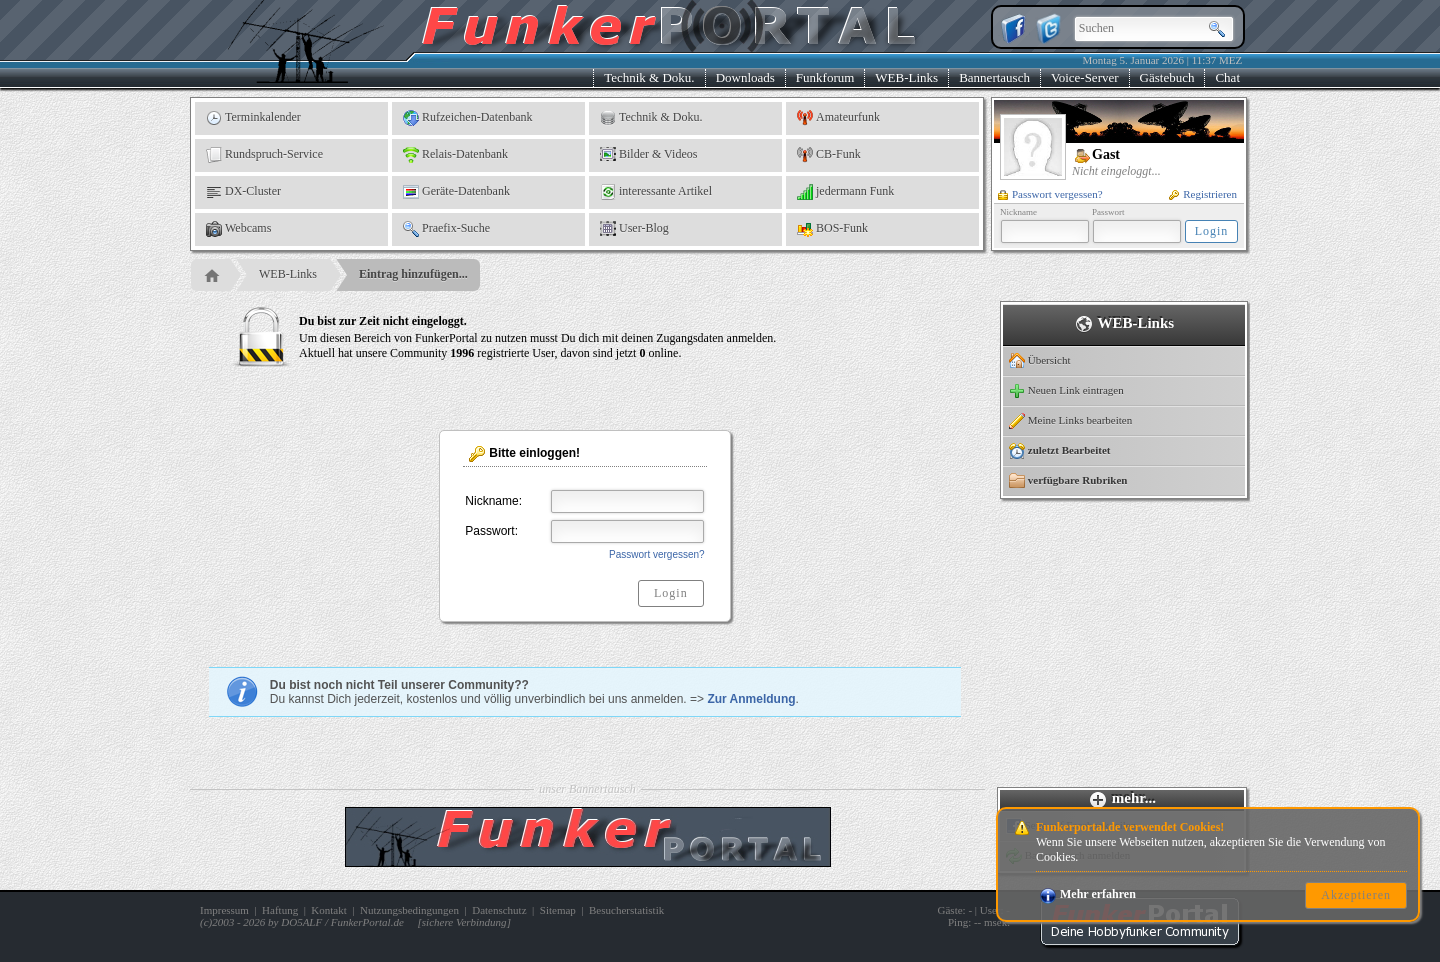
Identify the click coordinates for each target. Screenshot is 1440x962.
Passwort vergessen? (1050, 194)
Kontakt (328, 910)
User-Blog (634, 229)
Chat (1227, 77)
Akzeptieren (1356, 895)
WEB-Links (906, 77)
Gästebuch (1167, 77)
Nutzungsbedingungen (409, 910)
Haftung (280, 910)
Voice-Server (1085, 77)
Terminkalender (253, 118)
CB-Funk (829, 155)
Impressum (224, 910)
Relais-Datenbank (455, 155)
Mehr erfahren (1088, 894)
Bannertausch (994, 77)
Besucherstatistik (626, 910)
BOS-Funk (832, 229)
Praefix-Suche (446, 229)
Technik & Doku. (649, 77)
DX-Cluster (243, 192)
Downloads (745, 77)
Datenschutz (499, 910)
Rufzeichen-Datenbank (468, 118)
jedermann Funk (845, 192)
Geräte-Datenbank (456, 192)
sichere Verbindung (464, 922)
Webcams (238, 229)
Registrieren (1203, 194)
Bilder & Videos (648, 155)
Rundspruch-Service (264, 155)
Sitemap (558, 910)
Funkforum (825, 77)
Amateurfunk (838, 118)
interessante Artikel (656, 192)
